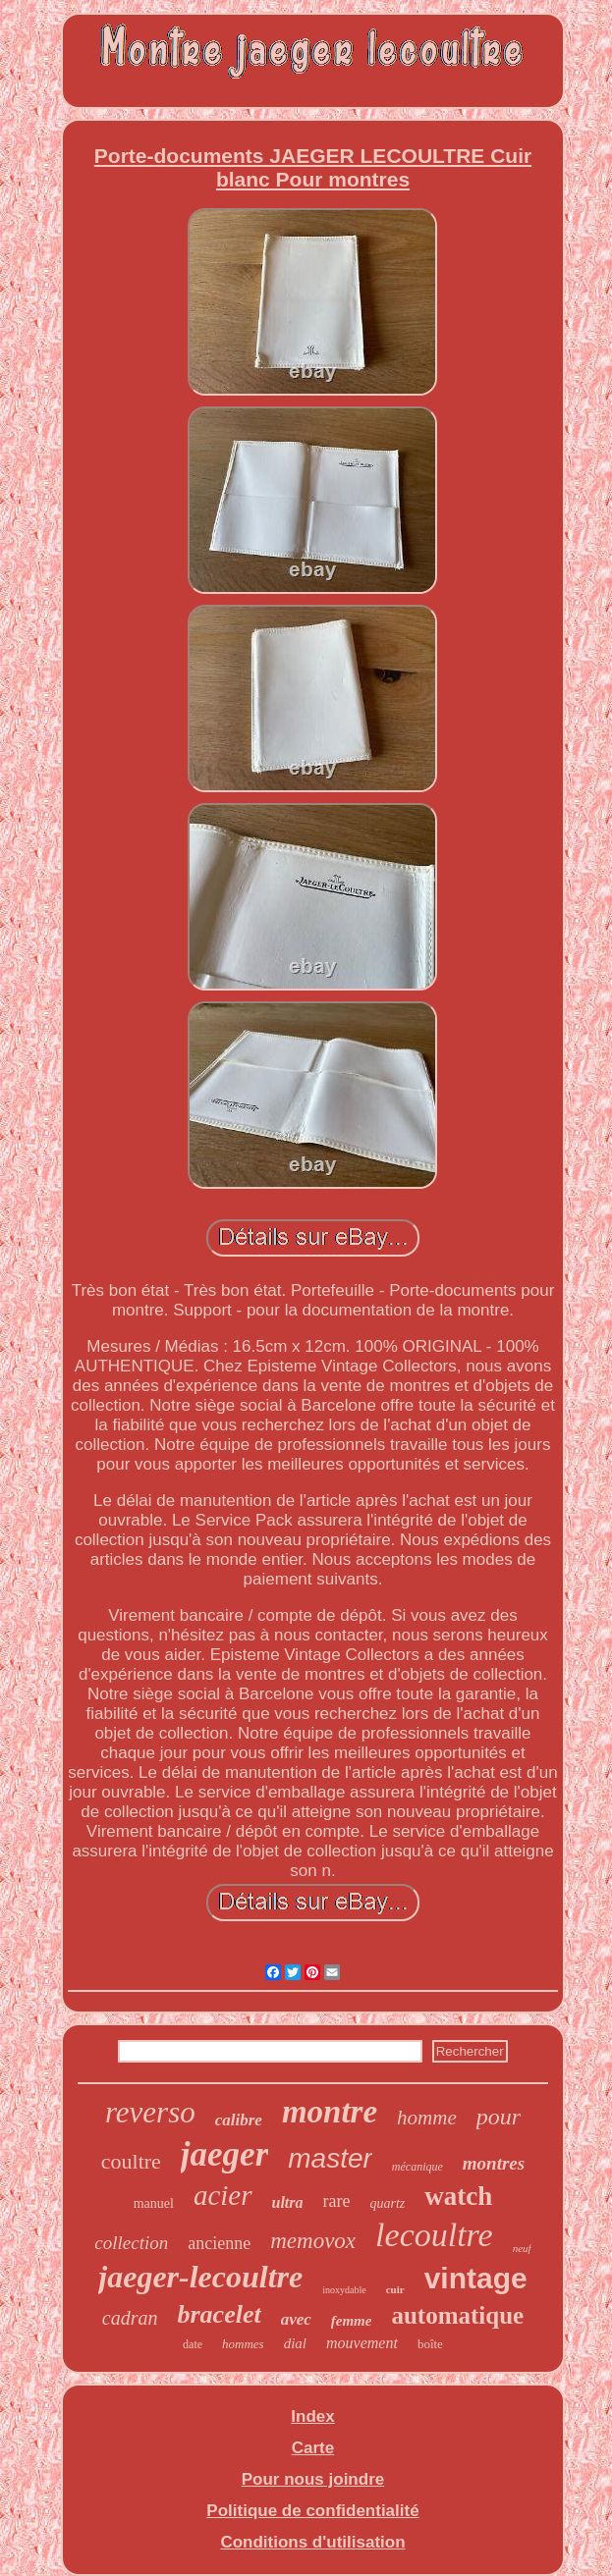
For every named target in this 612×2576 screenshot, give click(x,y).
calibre (238, 2120)
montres (494, 2163)
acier (223, 2195)
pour (498, 2116)
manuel (154, 2203)
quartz (387, 2203)
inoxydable (343, 2289)
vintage (476, 2278)
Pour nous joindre (313, 2479)
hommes (243, 2343)
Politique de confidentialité (312, 2510)
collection (131, 2242)
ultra (288, 2202)
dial (295, 2343)
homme (427, 2117)
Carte (313, 2448)
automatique (457, 2315)
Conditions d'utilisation (312, 2542)
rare (337, 2201)
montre (329, 2111)
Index (312, 2416)
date (192, 2344)
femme (351, 2321)
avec (296, 2319)
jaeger (224, 2154)
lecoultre (434, 2235)
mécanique (417, 2167)
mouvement (362, 2342)
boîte (430, 2343)
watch (458, 2196)
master (330, 2158)
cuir (395, 2289)
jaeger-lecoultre (200, 2276)
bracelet (218, 2314)
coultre (131, 2161)
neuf (522, 2248)
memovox (313, 2240)
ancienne (219, 2243)
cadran (130, 2318)
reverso (150, 2112)
